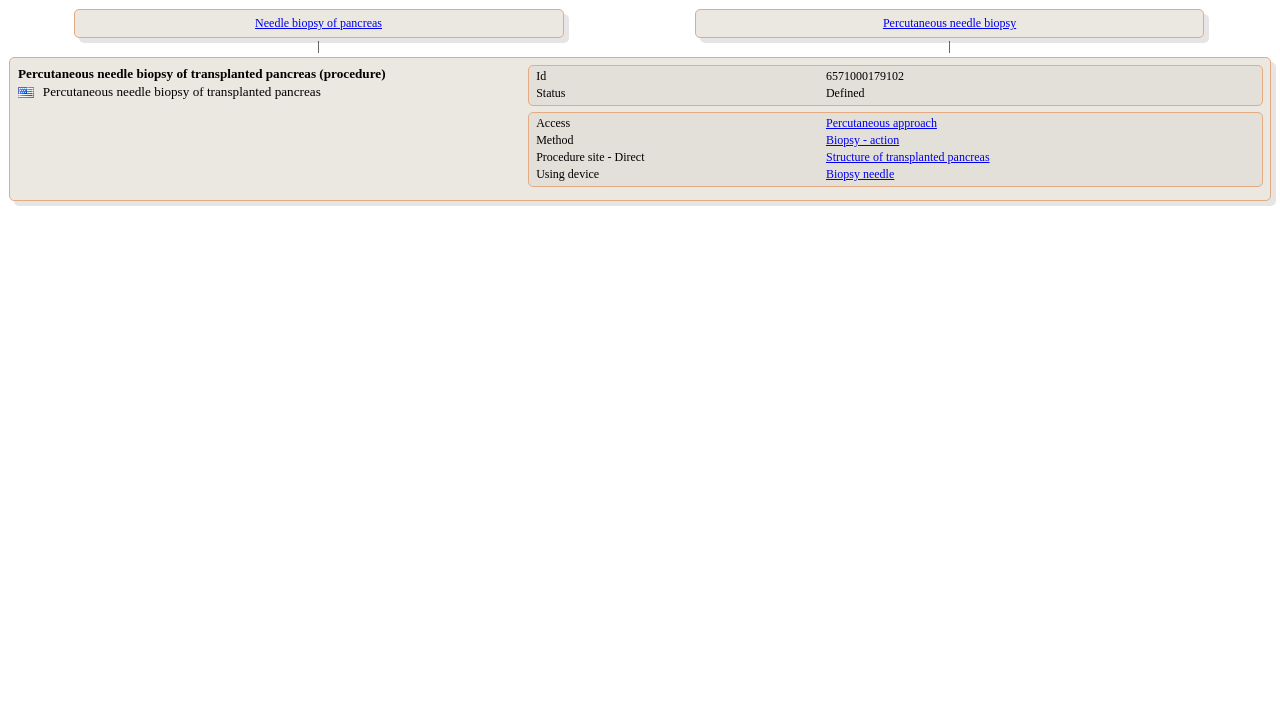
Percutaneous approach (881, 123)
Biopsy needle (860, 174)
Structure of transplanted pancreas (908, 157)
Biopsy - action (862, 140)
